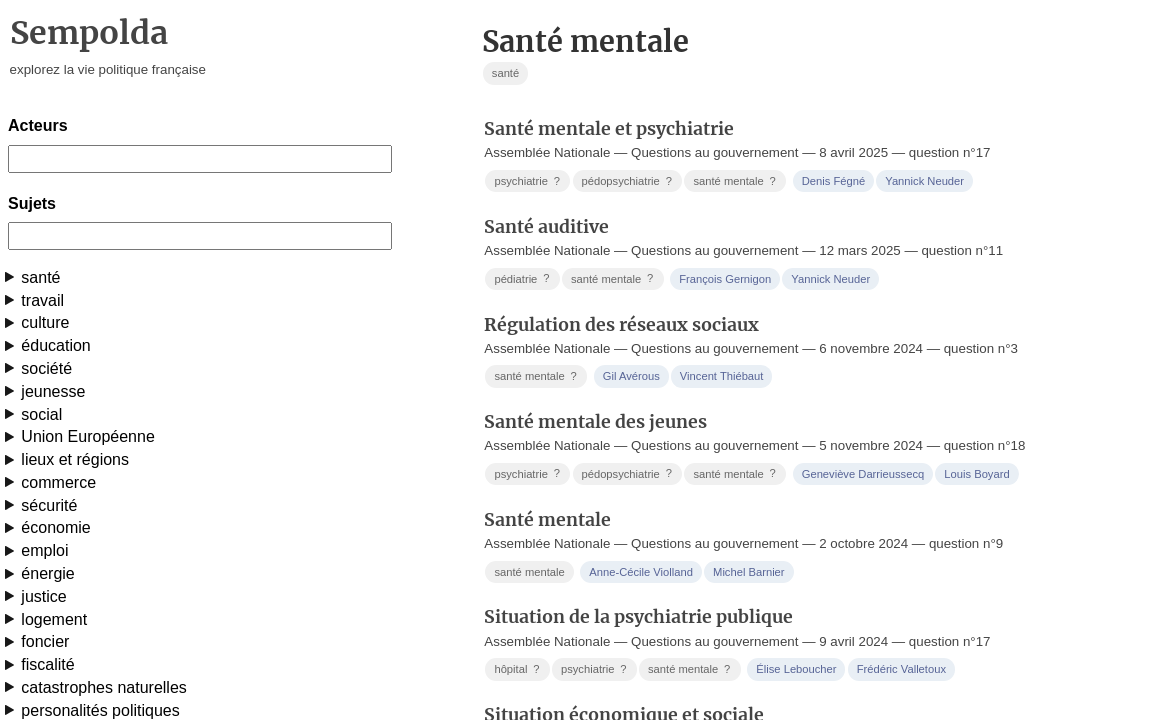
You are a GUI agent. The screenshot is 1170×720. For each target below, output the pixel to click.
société (46, 368)
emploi (44, 550)
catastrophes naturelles (103, 687)
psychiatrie (528, 181)
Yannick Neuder (924, 181)
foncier (45, 641)
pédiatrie (523, 278)
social (41, 414)
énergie (47, 573)
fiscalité (47, 664)
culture (45, 322)
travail (42, 300)
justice (43, 596)
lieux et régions (75, 459)
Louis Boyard (976, 474)
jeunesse (53, 391)
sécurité (49, 505)
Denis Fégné (833, 181)
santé (40, 277)
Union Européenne (87, 436)
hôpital (518, 669)
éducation (55, 345)
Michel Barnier (749, 572)
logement (54, 619)
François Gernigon (725, 279)
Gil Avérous (631, 376)
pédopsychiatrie (628, 181)
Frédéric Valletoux (901, 669)
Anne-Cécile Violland (641, 572)
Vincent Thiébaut (722, 376)
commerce (58, 482)
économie (55, 527)
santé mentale (736, 181)
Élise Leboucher (796, 669)
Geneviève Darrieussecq (863, 474)
